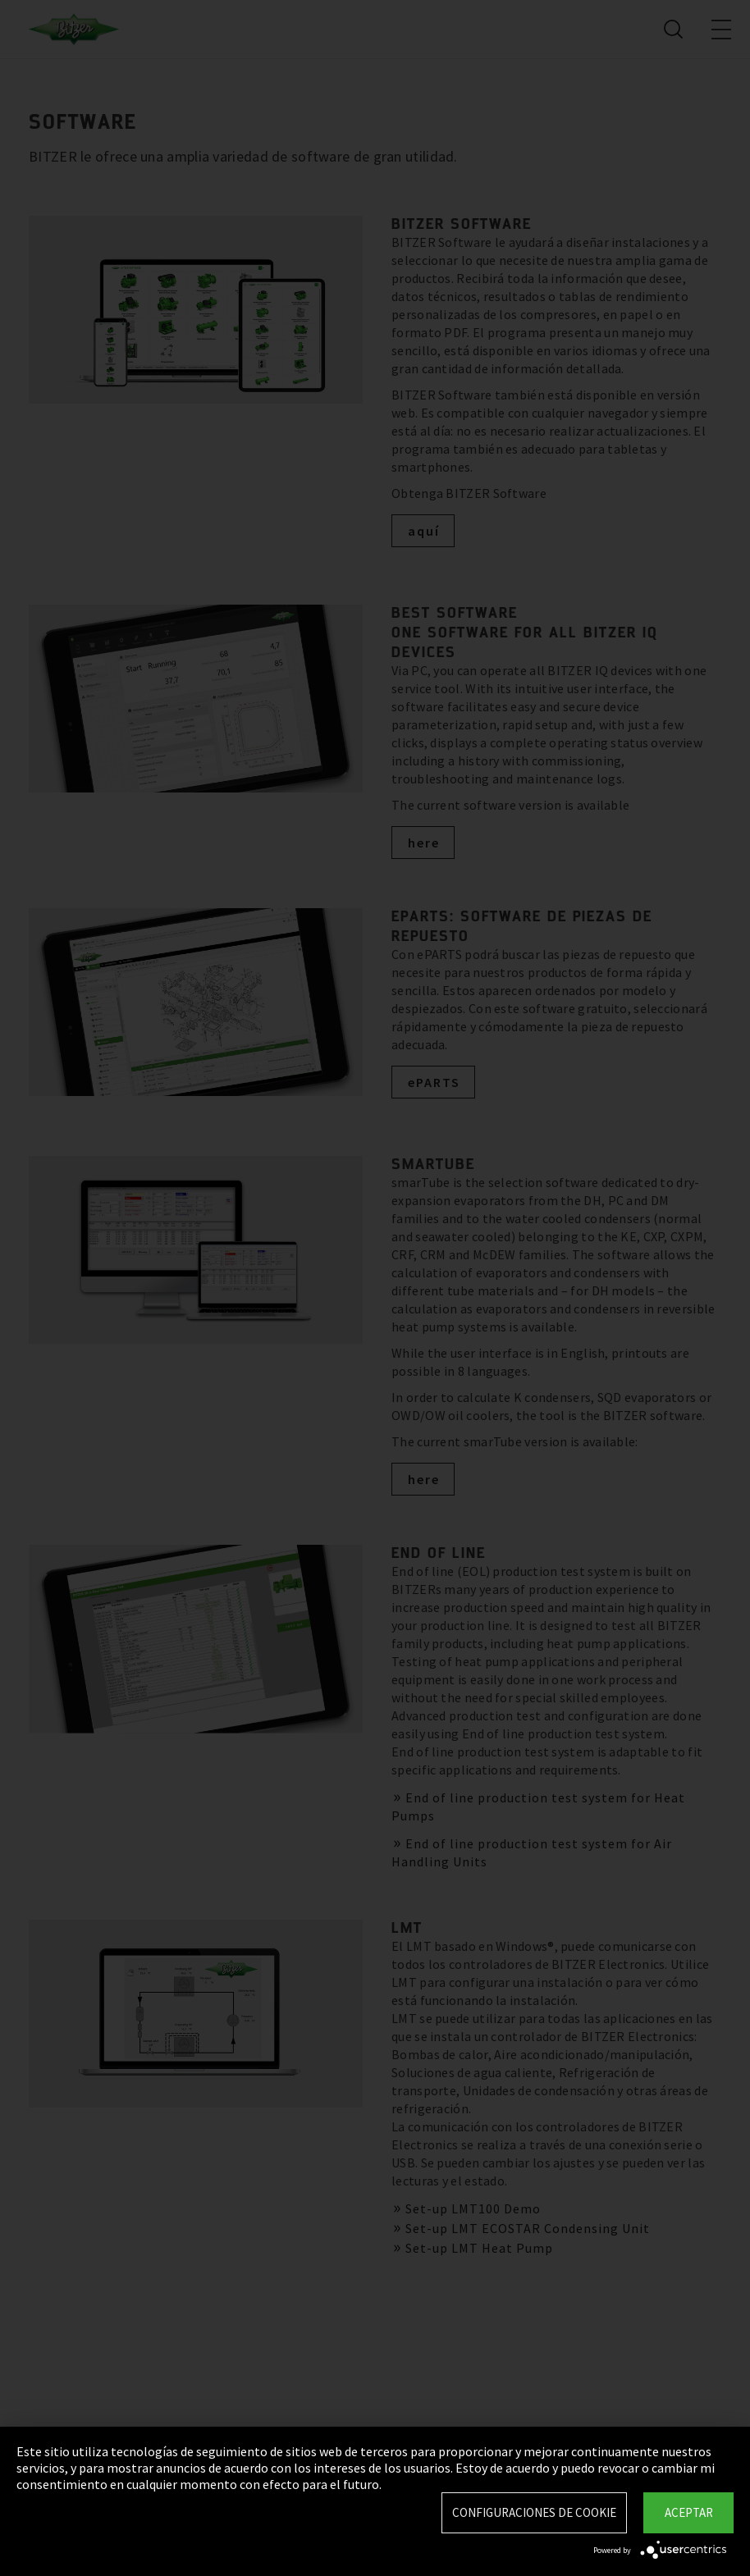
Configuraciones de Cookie (534, 2512)
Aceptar (689, 2512)
